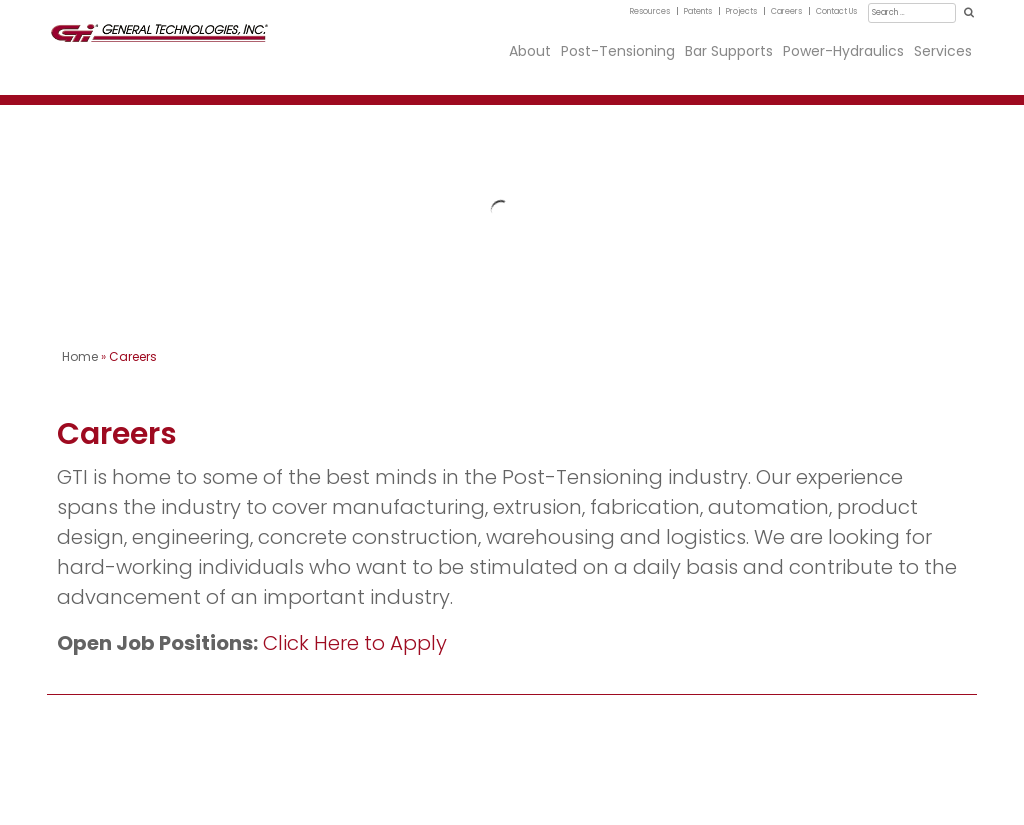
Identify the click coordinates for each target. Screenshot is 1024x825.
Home (80, 356)
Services (943, 51)
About (530, 51)
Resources (650, 11)
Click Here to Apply (355, 643)
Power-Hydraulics (843, 51)
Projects (741, 11)
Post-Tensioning (618, 51)
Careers (786, 11)
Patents (698, 11)
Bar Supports (729, 51)
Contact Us (836, 11)
